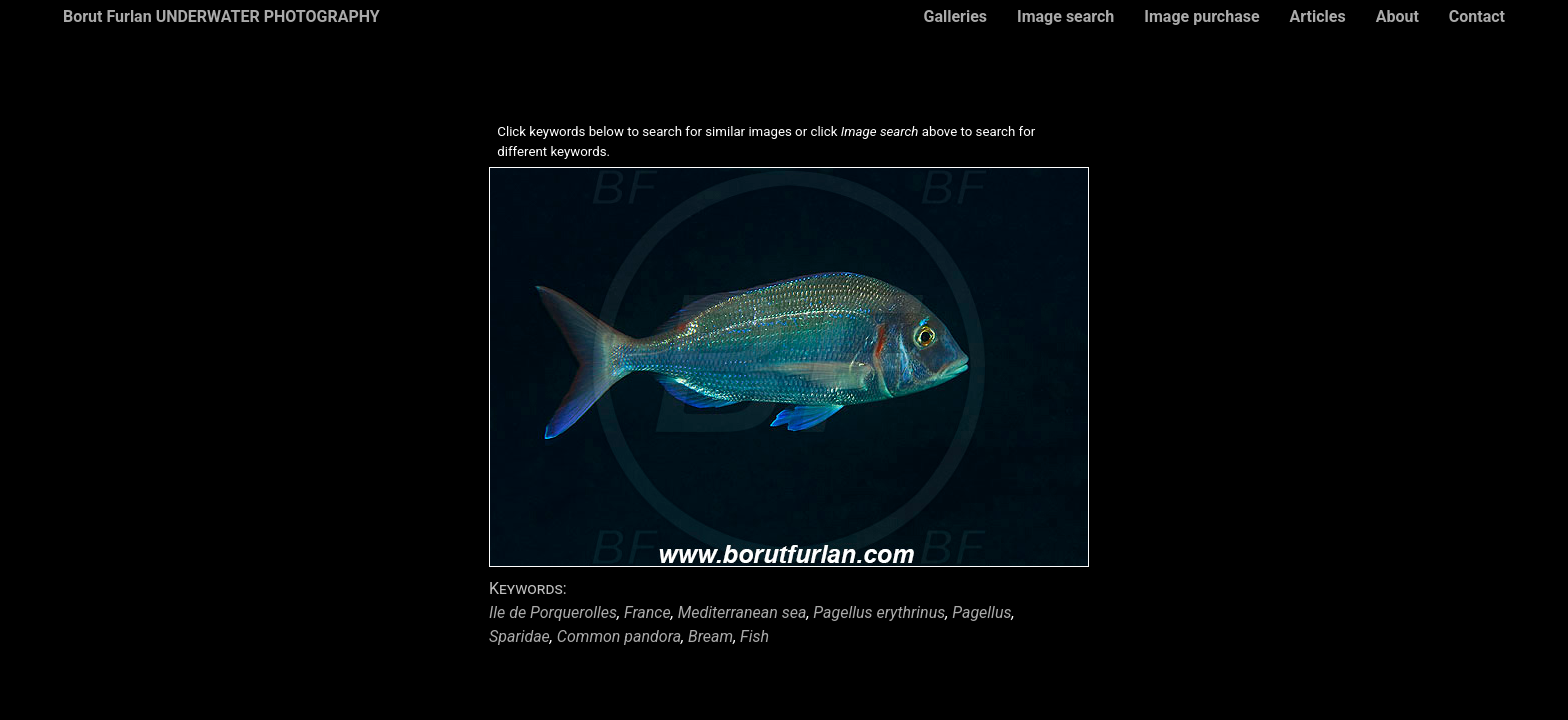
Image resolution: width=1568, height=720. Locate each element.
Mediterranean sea (742, 612)
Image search (1065, 16)
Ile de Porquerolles (553, 612)
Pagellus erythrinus (879, 612)
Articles (1318, 16)
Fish (754, 636)
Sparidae (519, 636)
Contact (1477, 16)
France (647, 612)
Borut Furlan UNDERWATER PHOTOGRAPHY (221, 16)
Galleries (955, 16)
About (1397, 16)
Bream (710, 636)
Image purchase (1201, 16)
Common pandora (619, 636)
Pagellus (981, 612)
